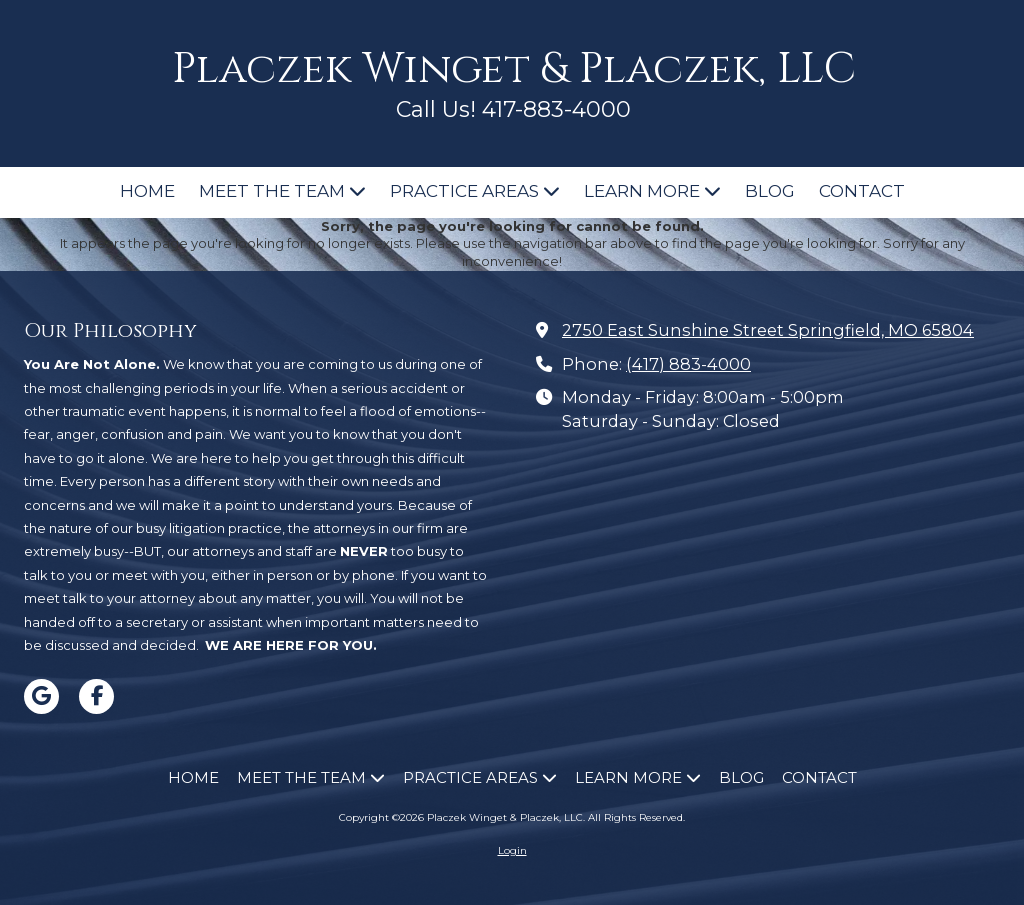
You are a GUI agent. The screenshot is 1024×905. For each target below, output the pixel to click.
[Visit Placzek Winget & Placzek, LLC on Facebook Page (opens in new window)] (96, 696)
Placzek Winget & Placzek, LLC (514, 69)
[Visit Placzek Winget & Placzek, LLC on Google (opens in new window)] (41, 696)
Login (512, 850)
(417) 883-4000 (688, 364)
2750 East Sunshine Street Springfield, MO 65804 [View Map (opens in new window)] (768, 330)
